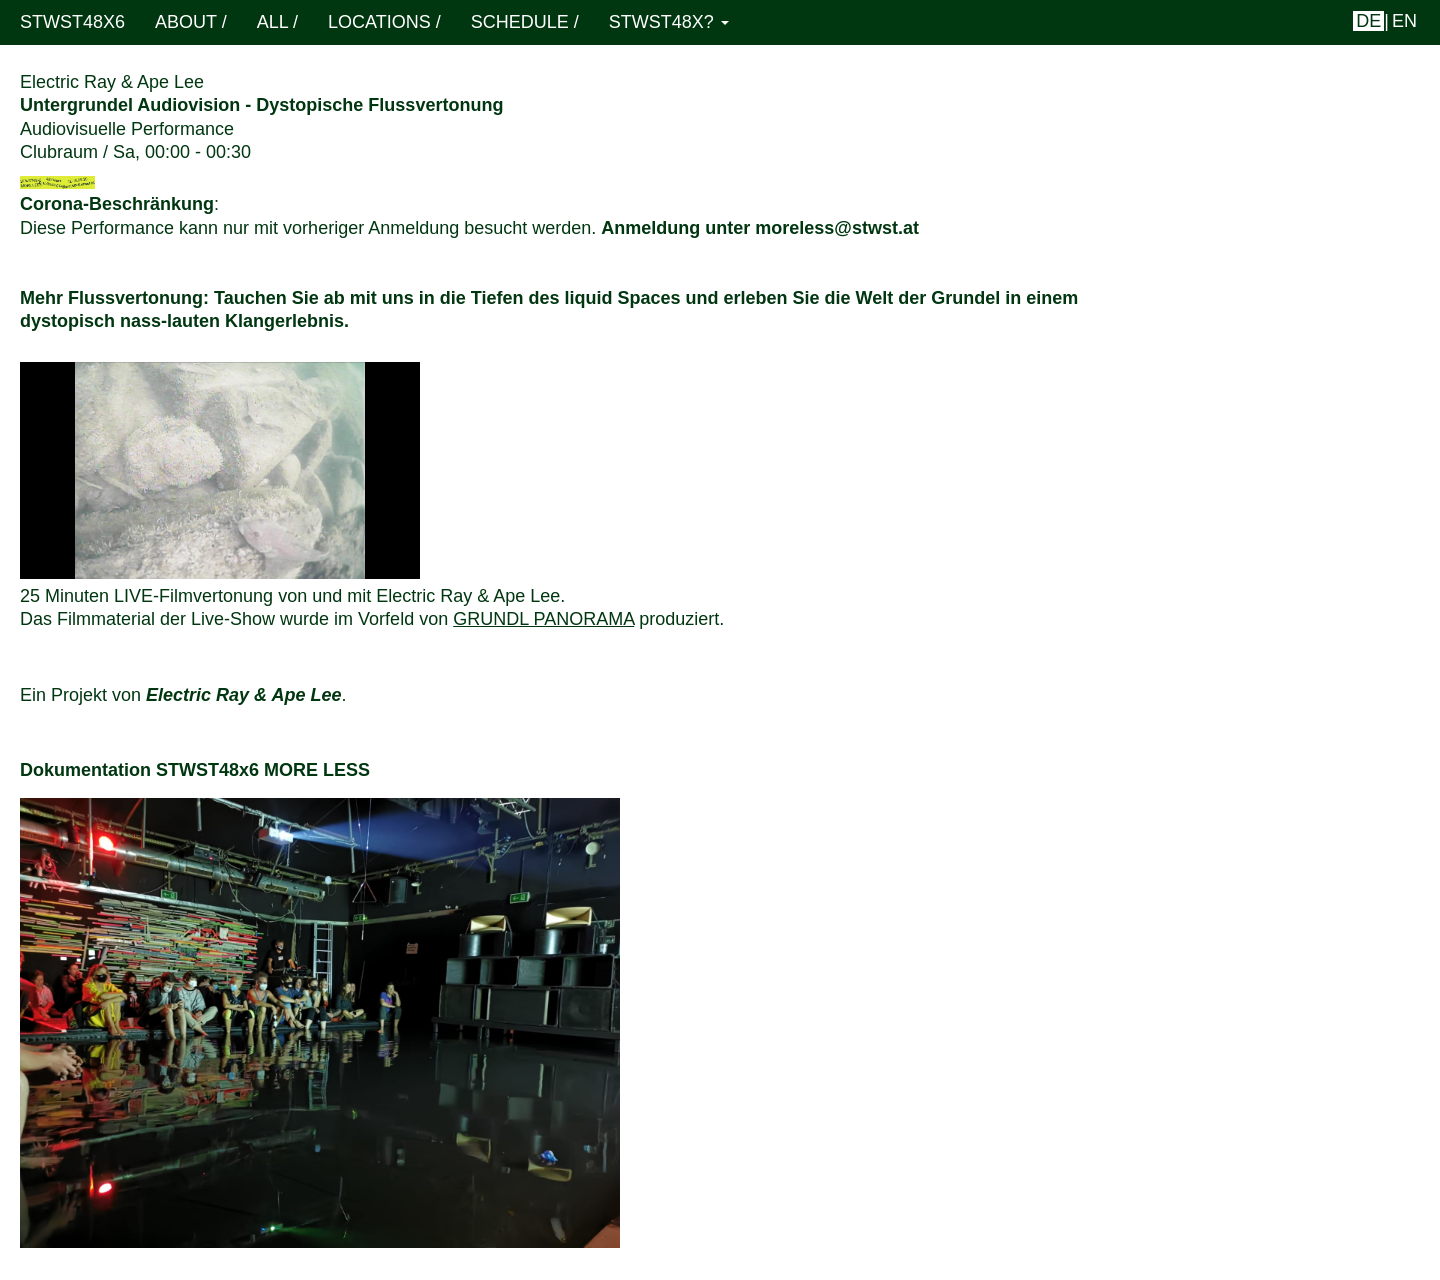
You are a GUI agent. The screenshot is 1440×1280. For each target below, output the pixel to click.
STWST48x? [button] (669, 22)
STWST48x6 (72, 22)
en (1404, 21)
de (1368, 21)
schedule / (525, 22)
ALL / (277, 22)
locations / (384, 22)
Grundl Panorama (543, 619)
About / (191, 22)
